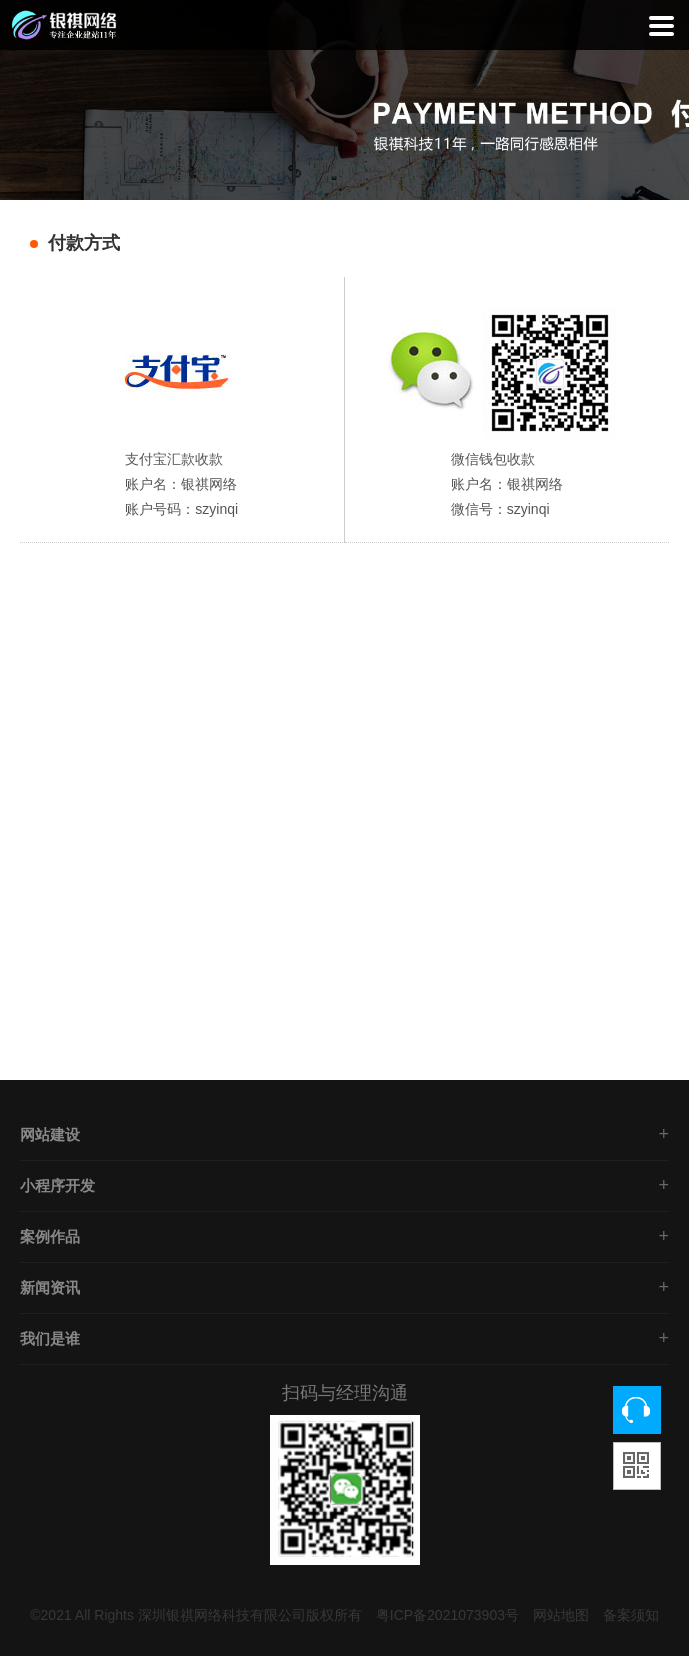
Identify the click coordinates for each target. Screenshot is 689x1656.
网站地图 (561, 1615)
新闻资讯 (50, 1287)
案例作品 (50, 1236)
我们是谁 (50, 1338)
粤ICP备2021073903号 (447, 1615)
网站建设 (50, 1134)
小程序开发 (57, 1185)
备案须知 (631, 1615)
